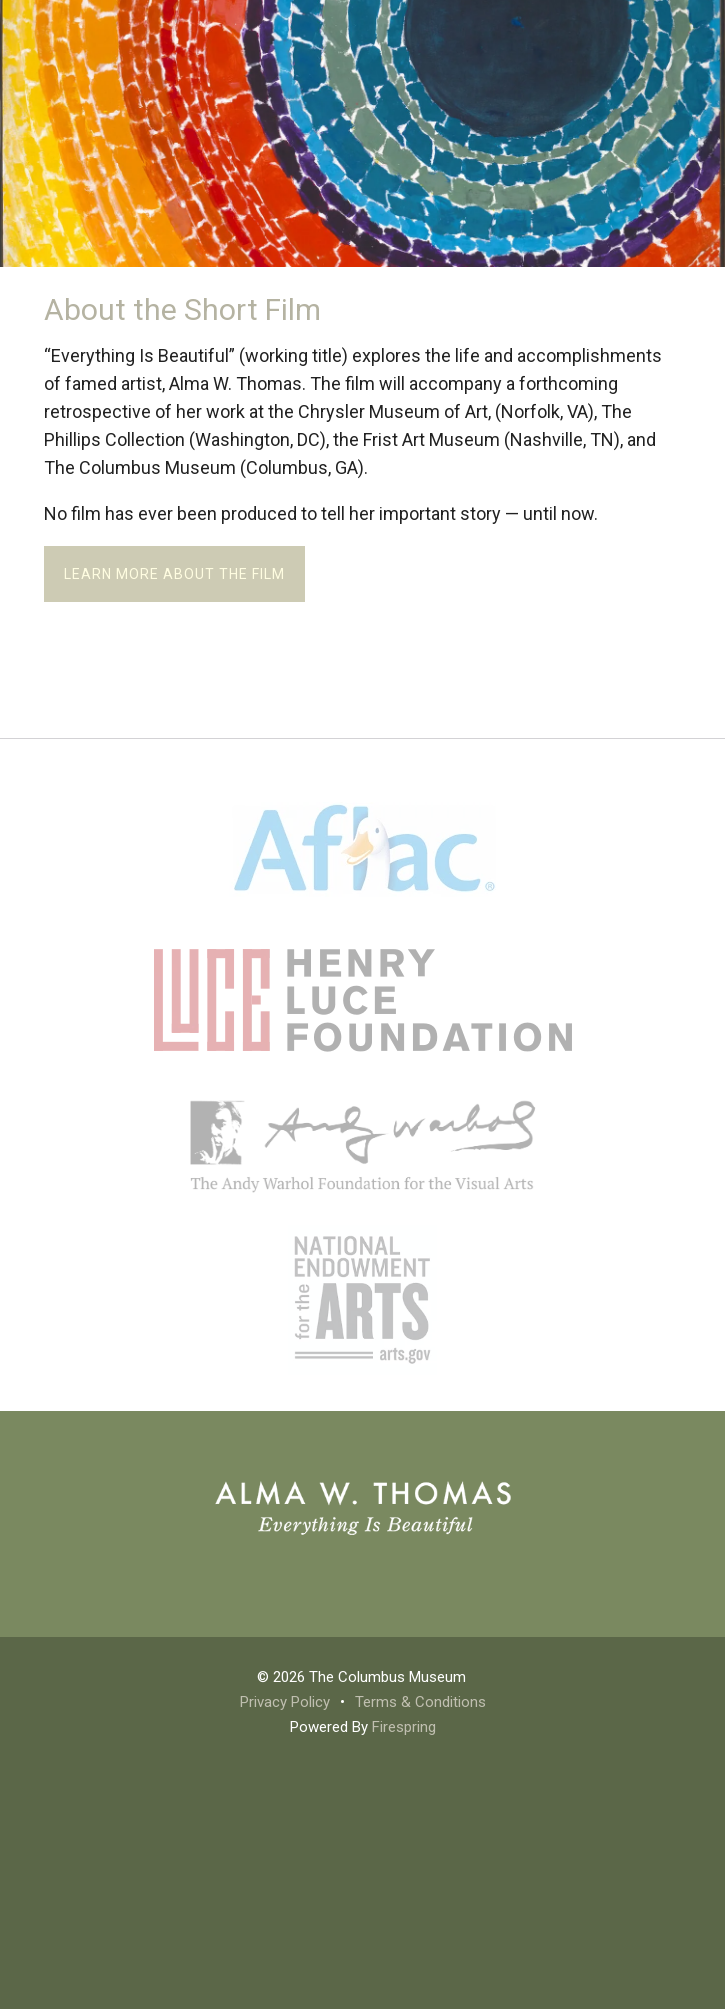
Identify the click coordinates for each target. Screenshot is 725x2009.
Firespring (404, 1727)
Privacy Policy (285, 1702)
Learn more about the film (174, 574)
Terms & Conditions (420, 1702)
